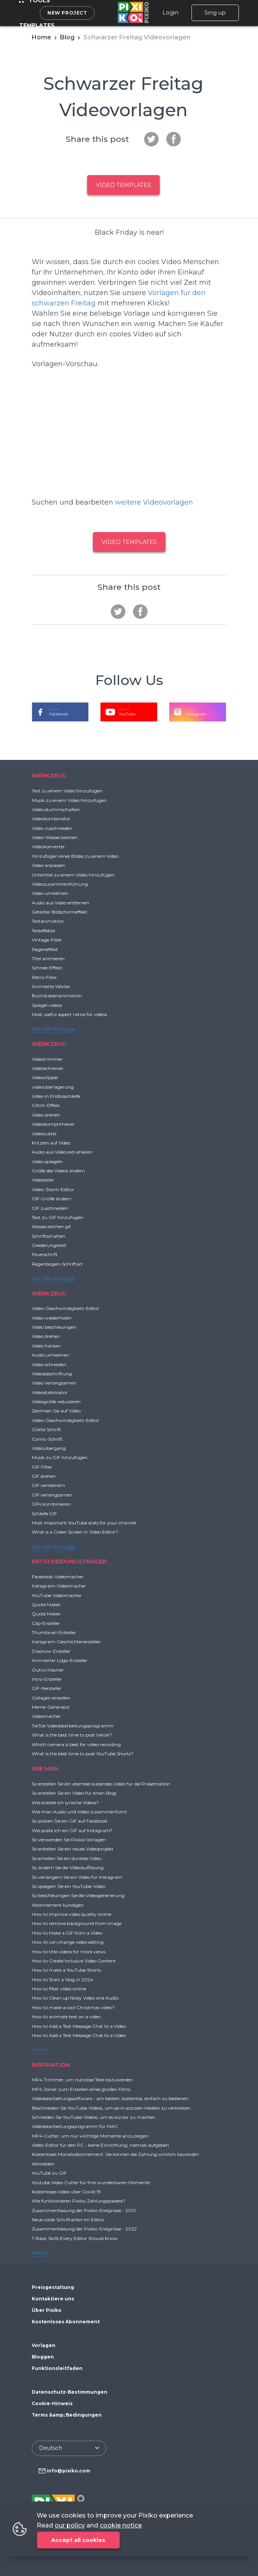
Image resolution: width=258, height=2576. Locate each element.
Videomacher (46, 1716)
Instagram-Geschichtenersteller (66, 1641)
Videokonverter (48, 846)
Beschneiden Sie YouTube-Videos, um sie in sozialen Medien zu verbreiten (111, 2108)
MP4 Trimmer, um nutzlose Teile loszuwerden (82, 2080)
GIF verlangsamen (52, 1495)
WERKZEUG (49, 775)
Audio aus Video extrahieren (62, 1152)
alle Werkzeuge (53, 1029)
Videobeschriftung (52, 1373)
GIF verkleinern (48, 1485)
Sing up (215, 12)
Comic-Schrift (47, 1439)
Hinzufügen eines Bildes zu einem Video (75, 856)
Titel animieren (48, 958)
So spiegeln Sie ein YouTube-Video (68, 1886)
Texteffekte (43, 930)
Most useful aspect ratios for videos (69, 1014)
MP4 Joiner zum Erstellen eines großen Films (81, 2089)
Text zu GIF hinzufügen (57, 1217)
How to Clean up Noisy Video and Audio (75, 1998)
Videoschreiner (47, 1068)
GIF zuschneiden (50, 1208)
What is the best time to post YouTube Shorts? (82, 1753)
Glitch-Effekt (46, 1105)
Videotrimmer (47, 1059)
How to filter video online (59, 1989)
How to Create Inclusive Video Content (74, 1961)
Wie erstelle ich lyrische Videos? (65, 1802)
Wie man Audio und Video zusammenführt (79, 1812)
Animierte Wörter (51, 986)
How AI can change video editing (68, 1942)
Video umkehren (50, 893)
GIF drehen (44, 1476)
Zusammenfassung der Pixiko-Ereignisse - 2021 (84, 2210)
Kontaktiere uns (53, 2299)
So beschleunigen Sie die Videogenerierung (78, 1895)
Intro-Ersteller (47, 1679)
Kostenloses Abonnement (66, 2321)
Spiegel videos (47, 1005)
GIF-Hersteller (47, 1688)
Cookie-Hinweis (52, 2403)
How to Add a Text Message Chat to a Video (79, 2026)
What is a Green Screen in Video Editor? (75, 1532)
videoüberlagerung (53, 1087)
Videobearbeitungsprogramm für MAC (75, 2126)
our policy (70, 2525)
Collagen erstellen (51, 1698)
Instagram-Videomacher (59, 1586)
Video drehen (46, 1115)
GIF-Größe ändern (51, 1198)
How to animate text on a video (66, 2016)
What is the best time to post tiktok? (72, 1735)
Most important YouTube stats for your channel (84, 1523)
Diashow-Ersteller (51, 1651)
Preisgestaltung (53, 2287)
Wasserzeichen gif (51, 1226)
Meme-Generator (51, 1707)
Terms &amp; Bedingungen (67, 2415)
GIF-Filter (42, 1467)
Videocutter (44, 1133)
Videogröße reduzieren (56, 1401)
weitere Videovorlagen (154, 502)
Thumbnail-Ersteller (54, 1632)
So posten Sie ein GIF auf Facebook (69, 1821)
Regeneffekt (45, 949)
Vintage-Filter (47, 940)
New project (67, 13)
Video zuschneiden (52, 828)
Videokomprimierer (53, 1124)
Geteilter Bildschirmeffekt (60, 912)
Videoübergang (49, 1448)
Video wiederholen (51, 1318)
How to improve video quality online (71, 1914)
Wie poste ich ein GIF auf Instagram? (72, 1830)
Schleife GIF (44, 1513)
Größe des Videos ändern (58, 1171)
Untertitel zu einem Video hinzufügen (73, 875)
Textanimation (48, 921)
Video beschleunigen (54, 1327)
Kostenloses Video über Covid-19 (66, 2192)
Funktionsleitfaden (57, 2368)
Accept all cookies (78, 2540)
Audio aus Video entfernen (60, 903)
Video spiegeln (47, 1161)
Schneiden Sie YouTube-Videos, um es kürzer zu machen (93, 2117)
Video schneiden (49, 1364)
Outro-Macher (48, 1670)
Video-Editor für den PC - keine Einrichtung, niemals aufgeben (100, 2145)
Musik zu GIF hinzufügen (60, 1457)
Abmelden (43, 2164)
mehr (39, 2050)
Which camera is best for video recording (76, 1744)
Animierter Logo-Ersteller (60, 1660)
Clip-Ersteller (46, 1623)
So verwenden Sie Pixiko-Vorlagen (69, 1839)
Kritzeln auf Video (51, 1143)
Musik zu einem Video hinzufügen (69, 800)
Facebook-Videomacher (58, 1576)
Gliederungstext (49, 1245)
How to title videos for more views (68, 1951)
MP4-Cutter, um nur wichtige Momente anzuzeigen (90, 2136)
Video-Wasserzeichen (55, 837)
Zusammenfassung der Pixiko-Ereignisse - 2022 (84, 2229)
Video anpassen (48, 865)
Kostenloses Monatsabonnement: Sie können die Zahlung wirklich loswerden (115, 2154)
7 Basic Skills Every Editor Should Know (75, 2238)
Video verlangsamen (54, 1383)
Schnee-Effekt (47, 968)
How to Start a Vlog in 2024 (62, 1979)
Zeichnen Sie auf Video (56, 1411)
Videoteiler (43, 1180)
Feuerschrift (45, 1254)
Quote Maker (46, 1604)
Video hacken (46, 1346)
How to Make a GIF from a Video (67, 1933)
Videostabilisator (50, 1392)
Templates (37, 25)
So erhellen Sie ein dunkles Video (66, 1858)
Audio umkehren (50, 1355)
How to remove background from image (77, 1923)
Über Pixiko (47, 2310)
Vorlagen (43, 2345)
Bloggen (43, 2357)
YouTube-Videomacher (57, 1595)
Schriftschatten (48, 1236)
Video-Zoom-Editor (53, 1189)
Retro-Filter (44, 977)
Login (170, 12)
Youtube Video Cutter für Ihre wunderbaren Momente (91, 2182)
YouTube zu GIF (49, 2173)
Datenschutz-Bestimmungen (69, 2392)
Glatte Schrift (46, 1429)
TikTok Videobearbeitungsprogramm (73, 1726)
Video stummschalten (56, 809)
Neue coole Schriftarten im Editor (68, 2219)
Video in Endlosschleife (56, 1096)
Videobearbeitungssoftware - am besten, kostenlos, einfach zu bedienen (110, 2098)
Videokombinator (51, 818)
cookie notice (121, 2525)
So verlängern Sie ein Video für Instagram (77, 1877)
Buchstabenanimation (57, 995)
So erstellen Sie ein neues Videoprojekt (73, 1849)
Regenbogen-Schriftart (57, 1264)
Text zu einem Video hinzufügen (67, 791)
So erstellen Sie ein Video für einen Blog (74, 1793)
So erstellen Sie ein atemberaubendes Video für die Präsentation (101, 1784)
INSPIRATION (51, 2064)
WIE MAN (45, 1768)
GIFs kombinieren (51, 1504)
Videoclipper (45, 1077)
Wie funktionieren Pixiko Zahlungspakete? (78, 2201)
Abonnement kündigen (58, 1905)
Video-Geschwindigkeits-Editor (65, 1308)
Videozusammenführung (60, 884)
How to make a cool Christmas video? (73, 2007)
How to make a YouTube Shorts (66, 1970)
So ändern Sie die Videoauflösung (68, 1867)
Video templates (123, 185)
